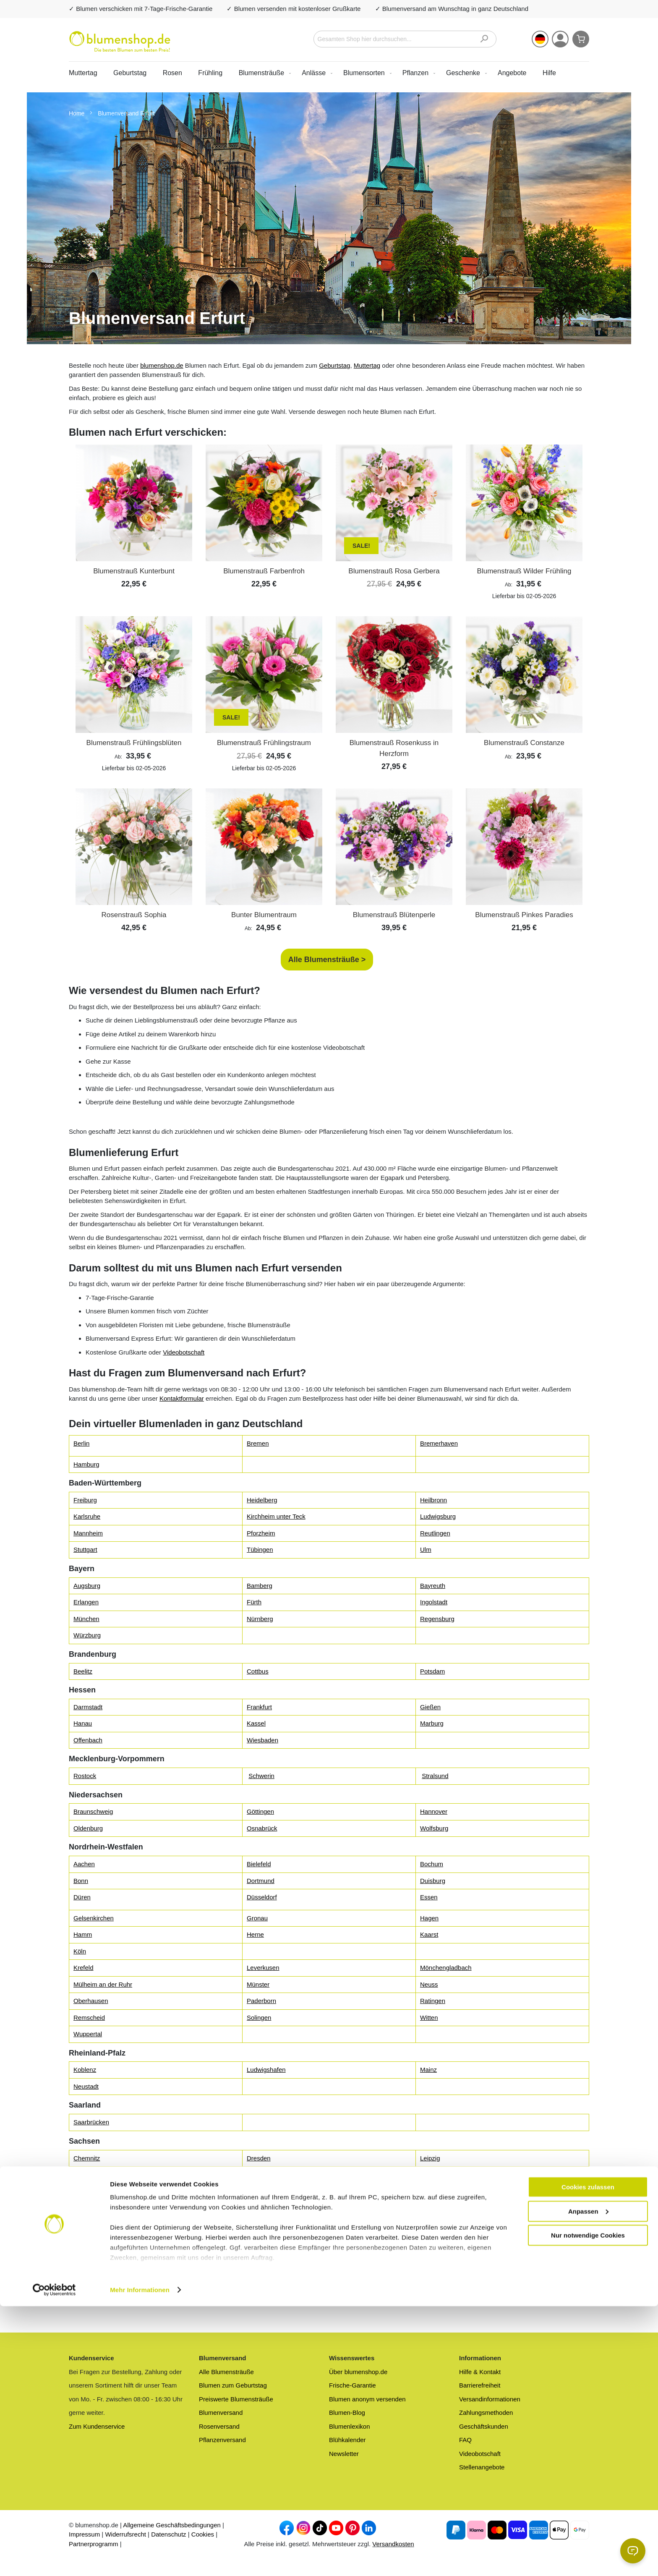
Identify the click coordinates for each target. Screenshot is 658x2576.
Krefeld (83, 1967)
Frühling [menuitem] (210, 72)
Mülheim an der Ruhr (102, 1984)
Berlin (81, 1443)
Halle (80, 2193)
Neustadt (86, 2086)
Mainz (428, 2069)
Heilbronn (433, 1500)
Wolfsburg (434, 1828)
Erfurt (81, 2282)
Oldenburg (88, 1828)
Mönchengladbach (446, 1967)
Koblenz (84, 2069)
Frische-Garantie (352, 2385)
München (86, 1618)
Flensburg (87, 2229)
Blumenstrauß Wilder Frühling (524, 571)
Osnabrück (262, 1828)
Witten (429, 2017)
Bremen (258, 1443)
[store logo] (120, 41)
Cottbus (258, 1671)
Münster (258, 1984)
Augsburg (86, 1585)
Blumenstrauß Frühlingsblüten (134, 743)
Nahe (81, 2246)
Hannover (433, 1811)
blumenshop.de (161, 365)
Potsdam (432, 1671)
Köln (79, 1951)
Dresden (259, 2158)
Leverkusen (263, 1967)
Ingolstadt (433, 1602)
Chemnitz (86, 2158)
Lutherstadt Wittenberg (279, 2193)
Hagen (429, 1918)
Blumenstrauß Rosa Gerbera (393, 571)
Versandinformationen (489, 2399)
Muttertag (367, 365)
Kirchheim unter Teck (276, 1516)
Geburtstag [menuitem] (129, 72)
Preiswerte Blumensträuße (236, 2399)
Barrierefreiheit (479, 2385)
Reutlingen (435, 1533)
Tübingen (260, 1549)
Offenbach (87, 1740)
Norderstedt (263, 2246)
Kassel (256, 1723)
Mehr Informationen (140, 2559)
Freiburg (85, 1500)
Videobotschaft (183, 1352)
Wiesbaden (262, 1740)
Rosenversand (219, 2426)
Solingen (259, 2017)
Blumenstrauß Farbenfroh (264, 571)
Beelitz (82, 1671)
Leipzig (430, 2158)
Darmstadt (87, 1706)
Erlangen (86, 1602)
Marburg (432, 1723)
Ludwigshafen (266, 2069)
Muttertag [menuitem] (83, 72)
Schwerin (261, 1775)
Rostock (84, 1775)
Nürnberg (260, 1618)
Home (77, 113)
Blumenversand (221, 2412)
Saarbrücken (91, 2122)
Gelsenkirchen (93, 1918)
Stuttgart (85, 1549)
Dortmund (260, 1880)
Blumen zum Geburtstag (233, 2385)
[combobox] (405, 39)
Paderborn (261, 2000)
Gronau (257, 1918)
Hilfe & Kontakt (480, 2371)
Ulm (425, 1549)
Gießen (430, 1706)
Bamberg (259, 1585)
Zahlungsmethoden (486, 2412)
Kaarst (429, 1934)
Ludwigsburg (438, 1516)
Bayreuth (432, 1585)
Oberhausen (90, 2000)
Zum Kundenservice (97, 2426)
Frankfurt (259, 1706)
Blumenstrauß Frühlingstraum (264, 743)
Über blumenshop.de (358, 2371)
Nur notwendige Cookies (588, 2504)
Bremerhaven (439, 1443)
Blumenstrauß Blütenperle (394, 915)
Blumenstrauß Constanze (524, 743)
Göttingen (260, 1811)
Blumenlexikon (349, 2426)
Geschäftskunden (483, 2426)
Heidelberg (262, 1500)
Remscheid (89, 2017)
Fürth (254, 1602)
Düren (82, 1897)
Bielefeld (259, 1863)
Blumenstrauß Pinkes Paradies (524, 915)
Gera (254, 2282)
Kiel (252, 2229)
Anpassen (588, 2480)
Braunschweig (93, 1811)
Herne (255, 1934)
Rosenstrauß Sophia (134, 915)
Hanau (82, 1723)
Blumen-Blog (347, 2412)
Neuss (429, 1984)
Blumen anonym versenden (367, 2399)
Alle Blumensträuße (226, 2371)
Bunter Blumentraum (264, 915)
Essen (429, 1897)
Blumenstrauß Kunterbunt (134, 571)
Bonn (80, 1880)
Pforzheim (261, 1533)
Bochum (431, 1863)
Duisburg (432, 1880)
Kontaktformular (181, 1398)
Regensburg (437, 1618)
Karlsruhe (86, 1516)
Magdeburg (436, 2193)
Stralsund (435, 1775)
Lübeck (430, 2229)
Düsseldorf (262, 1897)
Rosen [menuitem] (172, 72)
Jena (427, 2282)
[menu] (329, 73)
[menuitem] (263, 73)
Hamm (82, 1934)
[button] (540, 39)
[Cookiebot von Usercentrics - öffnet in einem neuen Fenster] (54, 2559)
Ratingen (432, 2000)
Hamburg (86, 1464)
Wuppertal (87, 2033)
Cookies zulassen (587, 2456)
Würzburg (87, 1635)
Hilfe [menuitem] (549, 72)
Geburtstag (334, 365)
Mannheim (88, 1533)
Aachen (84, 1863)
